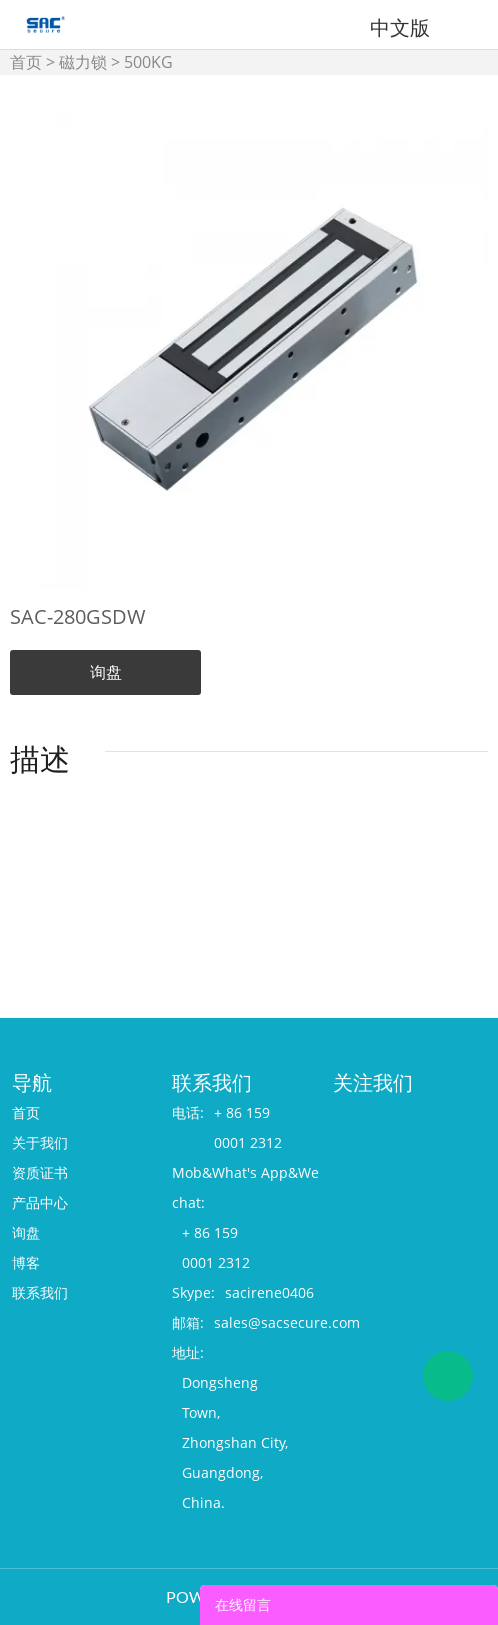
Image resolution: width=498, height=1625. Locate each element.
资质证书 (40, 1172)
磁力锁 (83, 62)
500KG (148, 62)
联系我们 (40, 1292)
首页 (26, 62)
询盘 (106, 672)
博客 (26, 1262)
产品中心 (40, 1202)
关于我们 (40, 1142)
